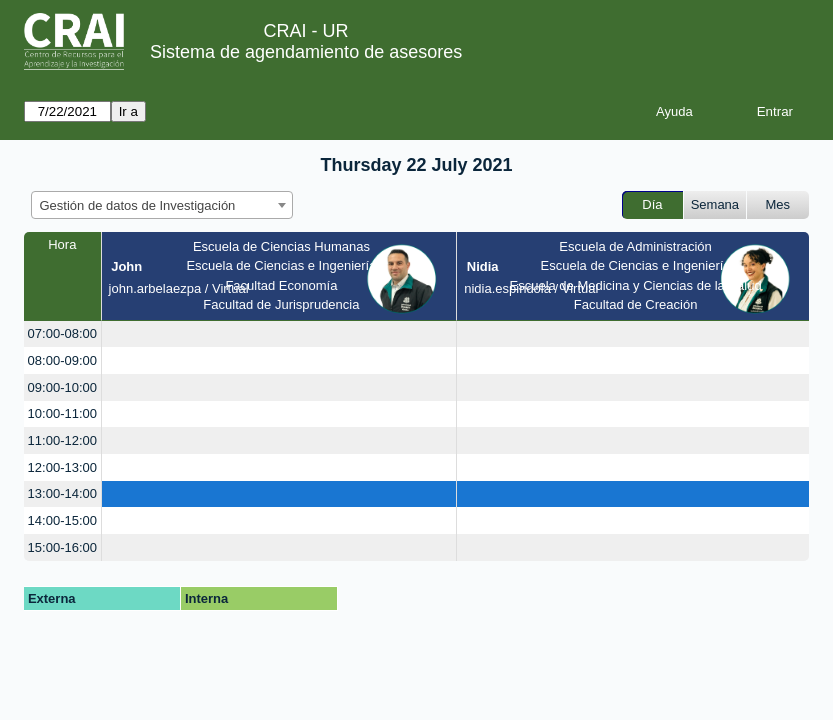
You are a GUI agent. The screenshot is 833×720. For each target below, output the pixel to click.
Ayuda (674, 111)
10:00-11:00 (62, 413)
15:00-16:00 (62, 547)
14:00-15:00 (62, 520)
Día (652, 204)
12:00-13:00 (62, 467)
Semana (715, 204)
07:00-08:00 (62, 333)
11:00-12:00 (62, 440)
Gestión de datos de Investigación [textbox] (138, 205)
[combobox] (162, 205)
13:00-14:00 (62, 493)
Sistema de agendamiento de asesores (306, 52)
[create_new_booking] (279, 334)
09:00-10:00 (62, 387)
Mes (778, 204)
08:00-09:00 (62, 360)
